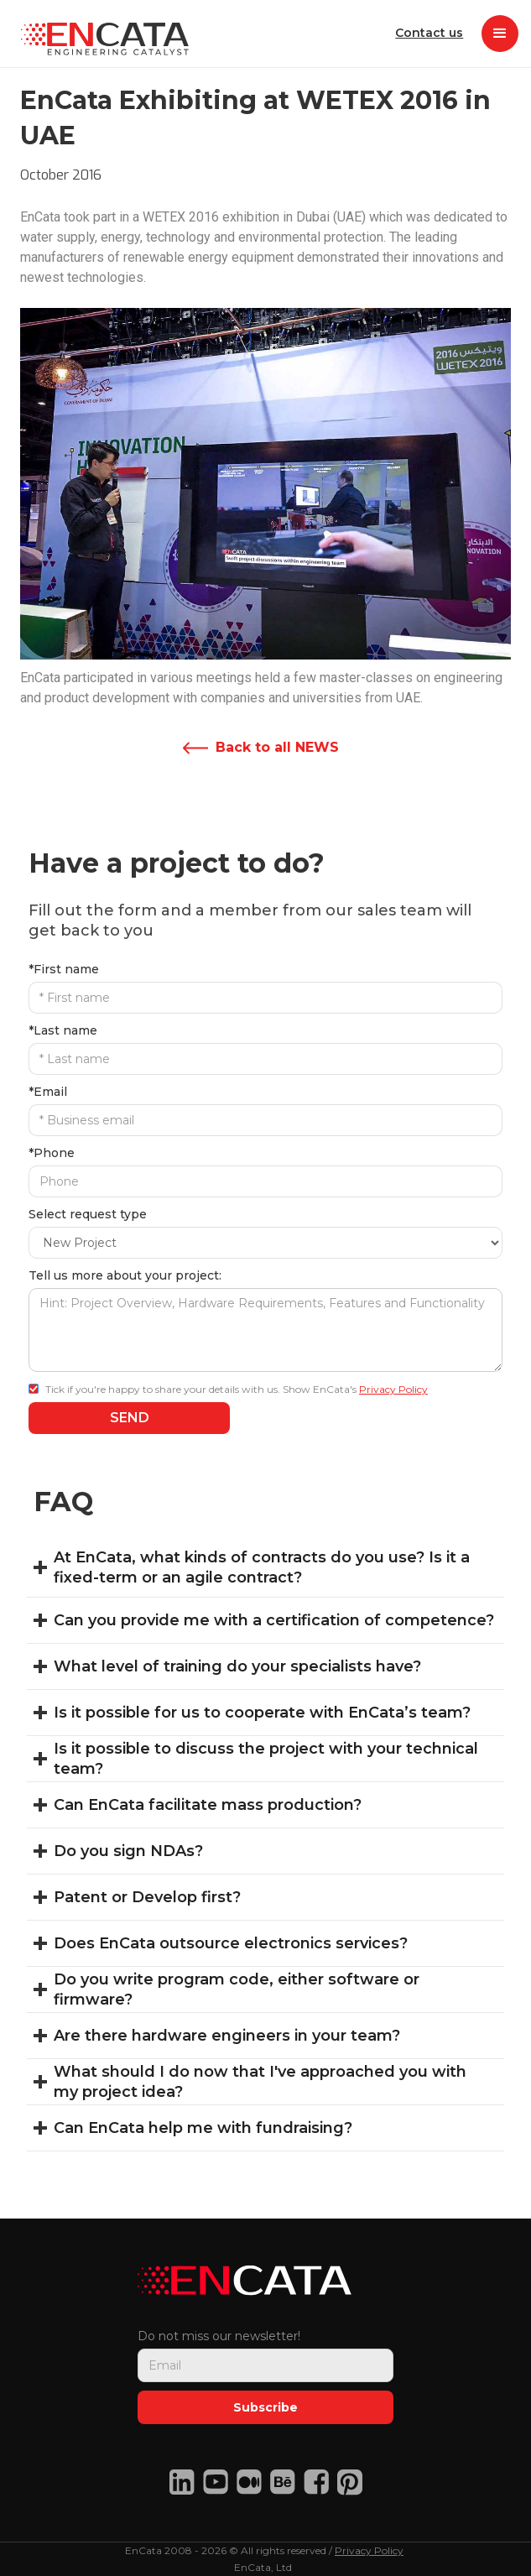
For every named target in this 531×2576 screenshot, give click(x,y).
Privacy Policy (393, 1389)
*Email (48, 1091)
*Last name (63, 1030)
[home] (101, 34)
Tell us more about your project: (125, 1275)
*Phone (52, 1152)
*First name (64, 969)
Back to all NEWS (277, 747)
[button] (500, 33)
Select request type (88, 1214)
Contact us (419, 32)
